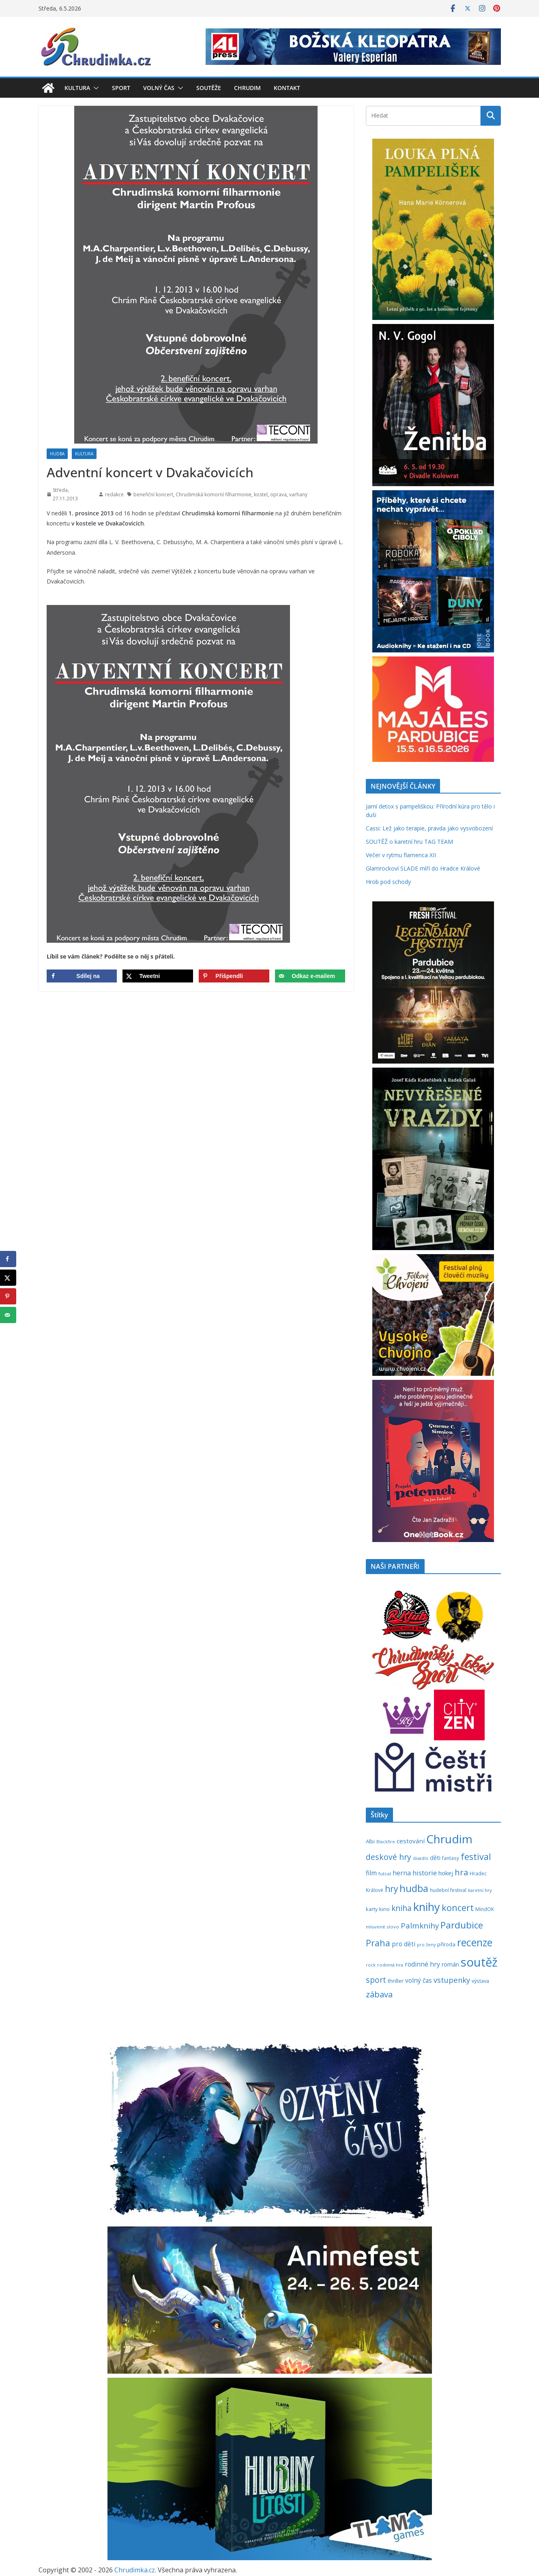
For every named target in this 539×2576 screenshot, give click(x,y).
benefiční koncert (153, 494)
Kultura (77, 88)
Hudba (57, 454)
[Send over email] (310, 975)
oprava (278, 494)
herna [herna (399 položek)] (402, 1872)
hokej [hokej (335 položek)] (445, 1873)
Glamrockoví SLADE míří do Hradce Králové (423, 868)
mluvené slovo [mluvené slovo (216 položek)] (382, 1927)
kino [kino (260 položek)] (384, 1909)
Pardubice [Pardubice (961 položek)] (461, 1925)
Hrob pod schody (388, 882)
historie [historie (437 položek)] (424, 1872)
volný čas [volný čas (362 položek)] (418, 1980)
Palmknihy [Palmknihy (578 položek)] (420, 1925)
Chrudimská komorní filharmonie (213, 494)
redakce (114, 494)
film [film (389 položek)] (371, 1872)
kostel (261, 494)
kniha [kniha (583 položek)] (401, 1908)
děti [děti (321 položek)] (435, 1858)
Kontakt (287, 88)
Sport (121, 88)
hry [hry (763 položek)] (391, 1888)
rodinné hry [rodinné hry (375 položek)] (422, 1964)
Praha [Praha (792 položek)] (378, 1943)
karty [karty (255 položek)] (372, 1909)
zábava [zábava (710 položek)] (379, 1994)
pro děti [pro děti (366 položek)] (403, 1944)
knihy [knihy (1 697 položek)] (426, 1906)
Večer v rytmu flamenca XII (401, 855)
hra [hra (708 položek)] (461, 1872)
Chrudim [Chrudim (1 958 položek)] (449, 1839)
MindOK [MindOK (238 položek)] (484, 1909)
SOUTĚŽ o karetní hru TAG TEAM (409, 841)
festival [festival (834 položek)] (476, 1856)
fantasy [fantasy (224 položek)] (450, 1858)
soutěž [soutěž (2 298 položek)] (479, 1962)
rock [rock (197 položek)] (371, 1965)
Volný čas (158, 88)
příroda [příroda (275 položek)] (446, 1944)
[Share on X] (157, 975)
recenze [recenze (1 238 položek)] (474, 1942)
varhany (298, 494)
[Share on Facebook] (82, 975)
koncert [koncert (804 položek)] (458, 1907)
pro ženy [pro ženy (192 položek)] (426, 1945)
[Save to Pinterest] (234, 975)
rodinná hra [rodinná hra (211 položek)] (390, 1965)
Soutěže (208, 88)
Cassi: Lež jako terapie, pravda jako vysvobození (429, 828)
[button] (94, 88)
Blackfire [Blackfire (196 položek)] (385, 1842)
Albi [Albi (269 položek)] (370, 1841)
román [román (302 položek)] (450, 1964)
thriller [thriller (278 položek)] (396, 1980)
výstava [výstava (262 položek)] (480, 1980)
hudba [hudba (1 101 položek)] (413, 1888)
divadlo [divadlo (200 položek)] (420, 1858)
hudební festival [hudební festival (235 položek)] (448, 1890)
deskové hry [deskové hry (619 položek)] (388, 1856)
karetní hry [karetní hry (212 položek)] (480, 1890)
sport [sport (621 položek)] (376, 1979)
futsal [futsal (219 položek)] (384, 1873)
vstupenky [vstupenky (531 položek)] (452, 1980)
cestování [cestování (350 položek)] (411, 1841)
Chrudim (247, 88)
